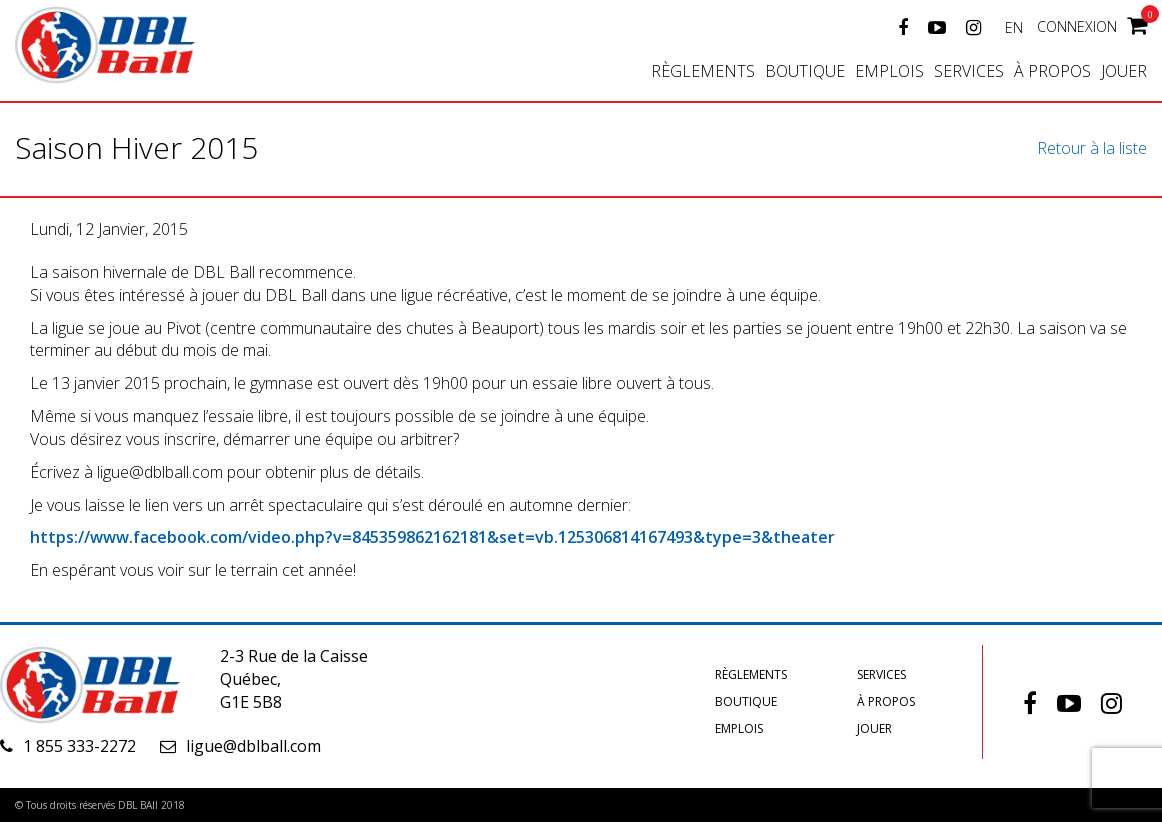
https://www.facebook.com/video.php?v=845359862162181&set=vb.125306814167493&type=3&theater (432, 537)
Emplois (889, 71)
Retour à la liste (1092, 148)
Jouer (1124, 71)
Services (969, 71)
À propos (1052, 71)
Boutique (805, 71)
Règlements (703, 71)
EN (1014, 27)
